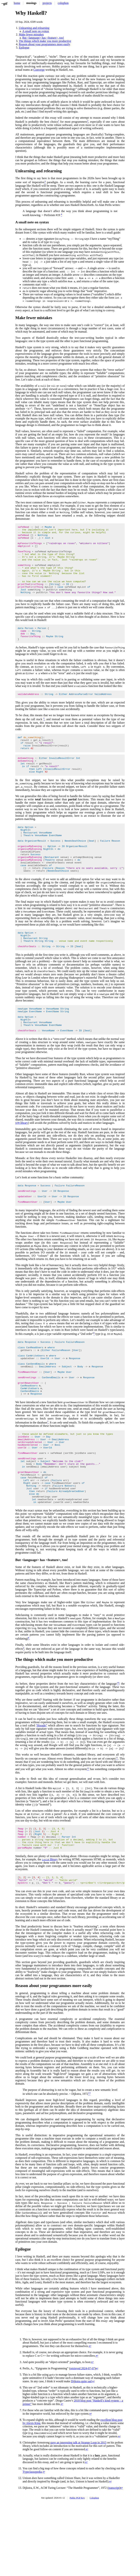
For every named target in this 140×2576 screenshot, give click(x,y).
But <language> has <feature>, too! (43, 37)
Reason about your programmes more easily (44, 44)
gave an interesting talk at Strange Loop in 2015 (78, 2517)
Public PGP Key (77, 2573)
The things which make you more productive (45, 41)
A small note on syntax (35, 31)
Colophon (94, 2573)
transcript (113, 2563)
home (17, 3)
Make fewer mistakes (31, 34)
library (21, 1163)
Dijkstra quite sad (81, 2456)
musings (31, 3)
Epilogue (24, 47)
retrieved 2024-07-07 (82, 2443)
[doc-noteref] (58, 121)
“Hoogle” (41, 1794)
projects (47, 3)
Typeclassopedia (32, 2547)
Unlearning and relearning (34, 27)
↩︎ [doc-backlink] (90, 2421)
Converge (39, 69)
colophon (63, 3)
